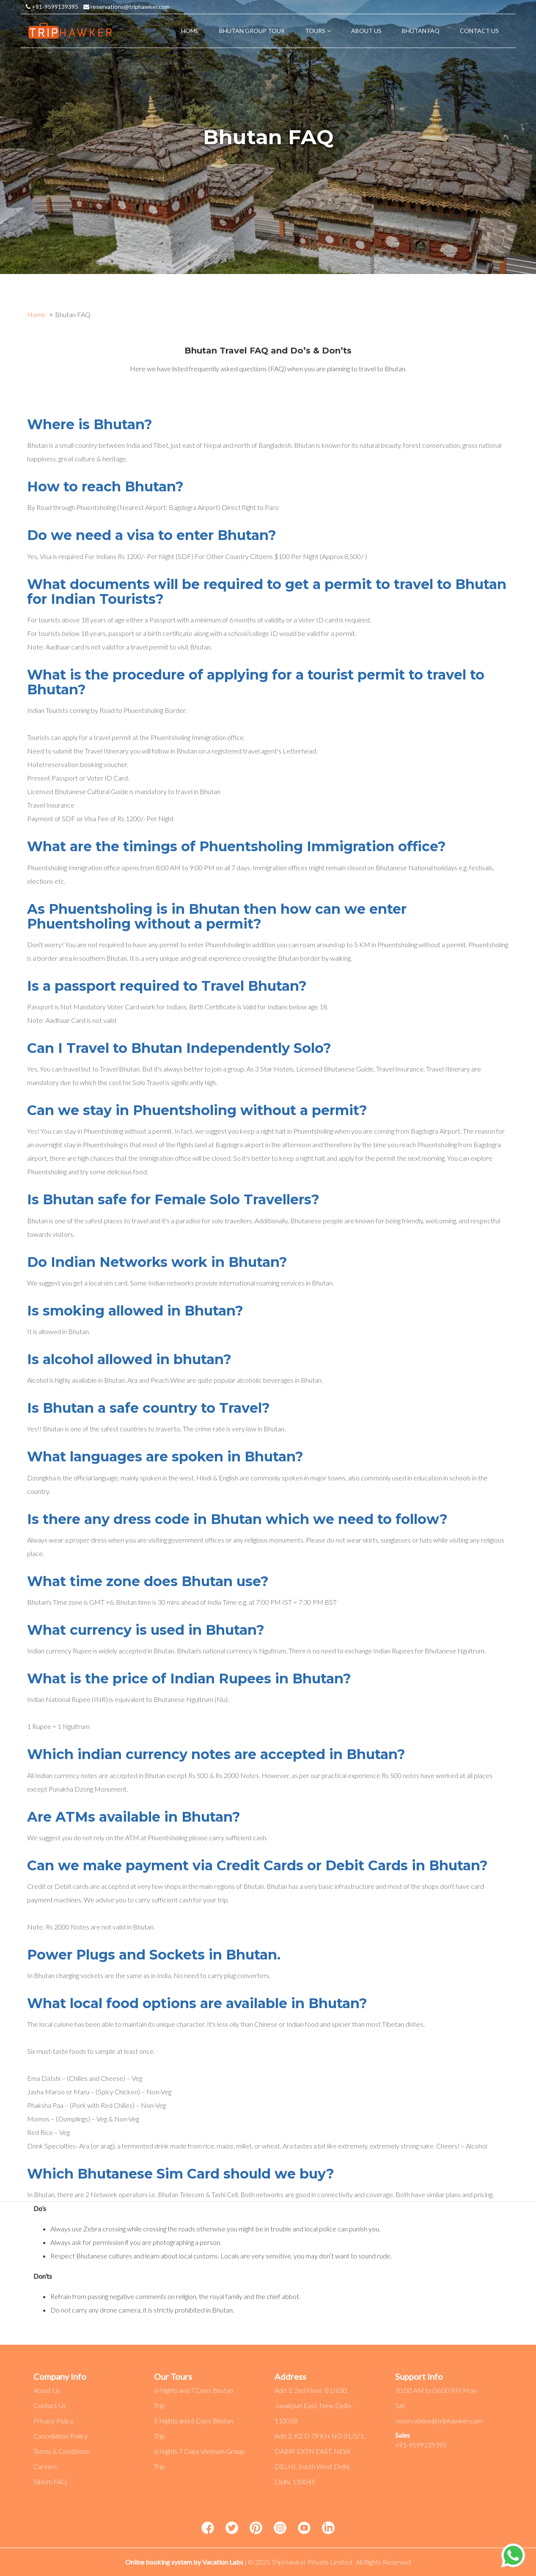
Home (36, 314)
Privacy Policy (53, 2421)
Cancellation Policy (60, 2436)
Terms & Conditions (61, 2451)
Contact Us (49, 2405)
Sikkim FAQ (50, 2481)
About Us (46, 2390)
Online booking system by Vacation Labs (185, 2562)
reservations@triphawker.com (126, 6)
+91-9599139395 (52, 6)
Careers (45, 2466)
